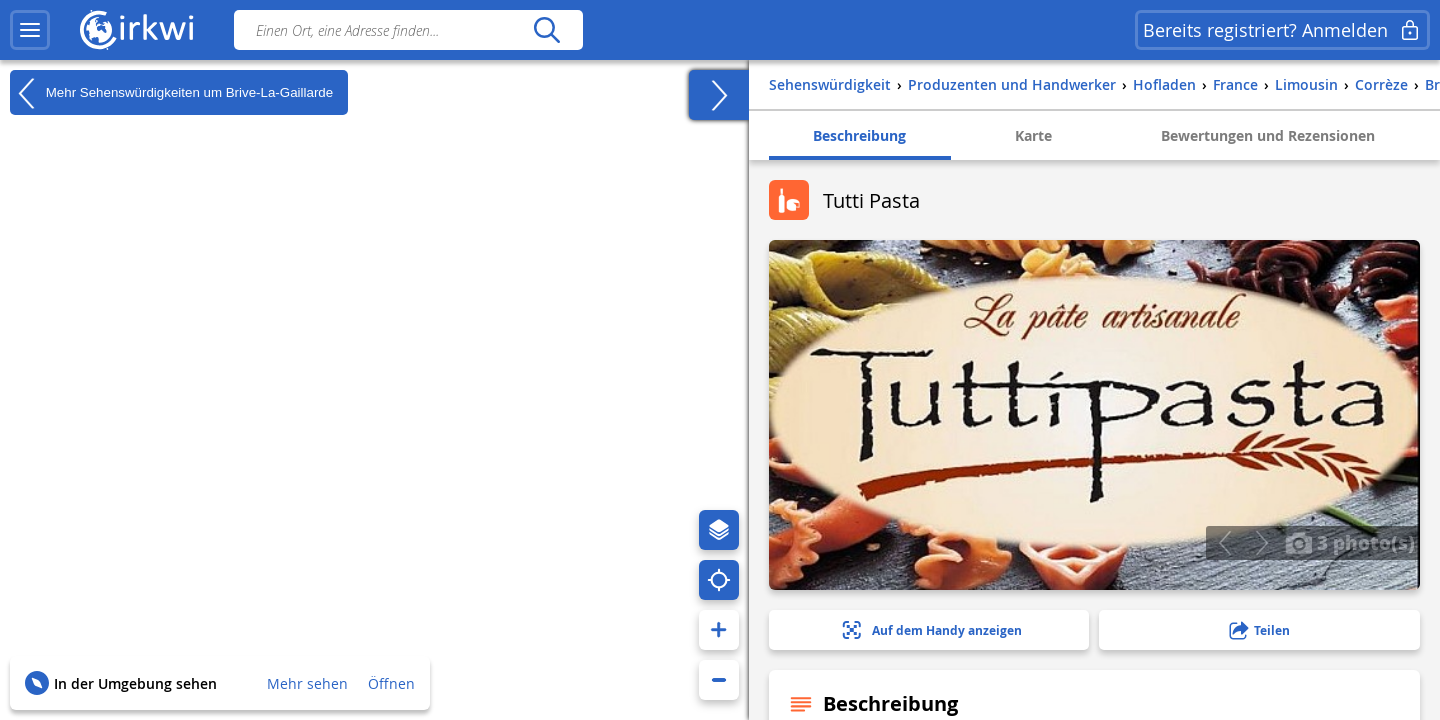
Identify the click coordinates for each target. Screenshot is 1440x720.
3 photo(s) (1350, 542)
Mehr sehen (307, 683)
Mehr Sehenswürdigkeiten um (171, 93)
